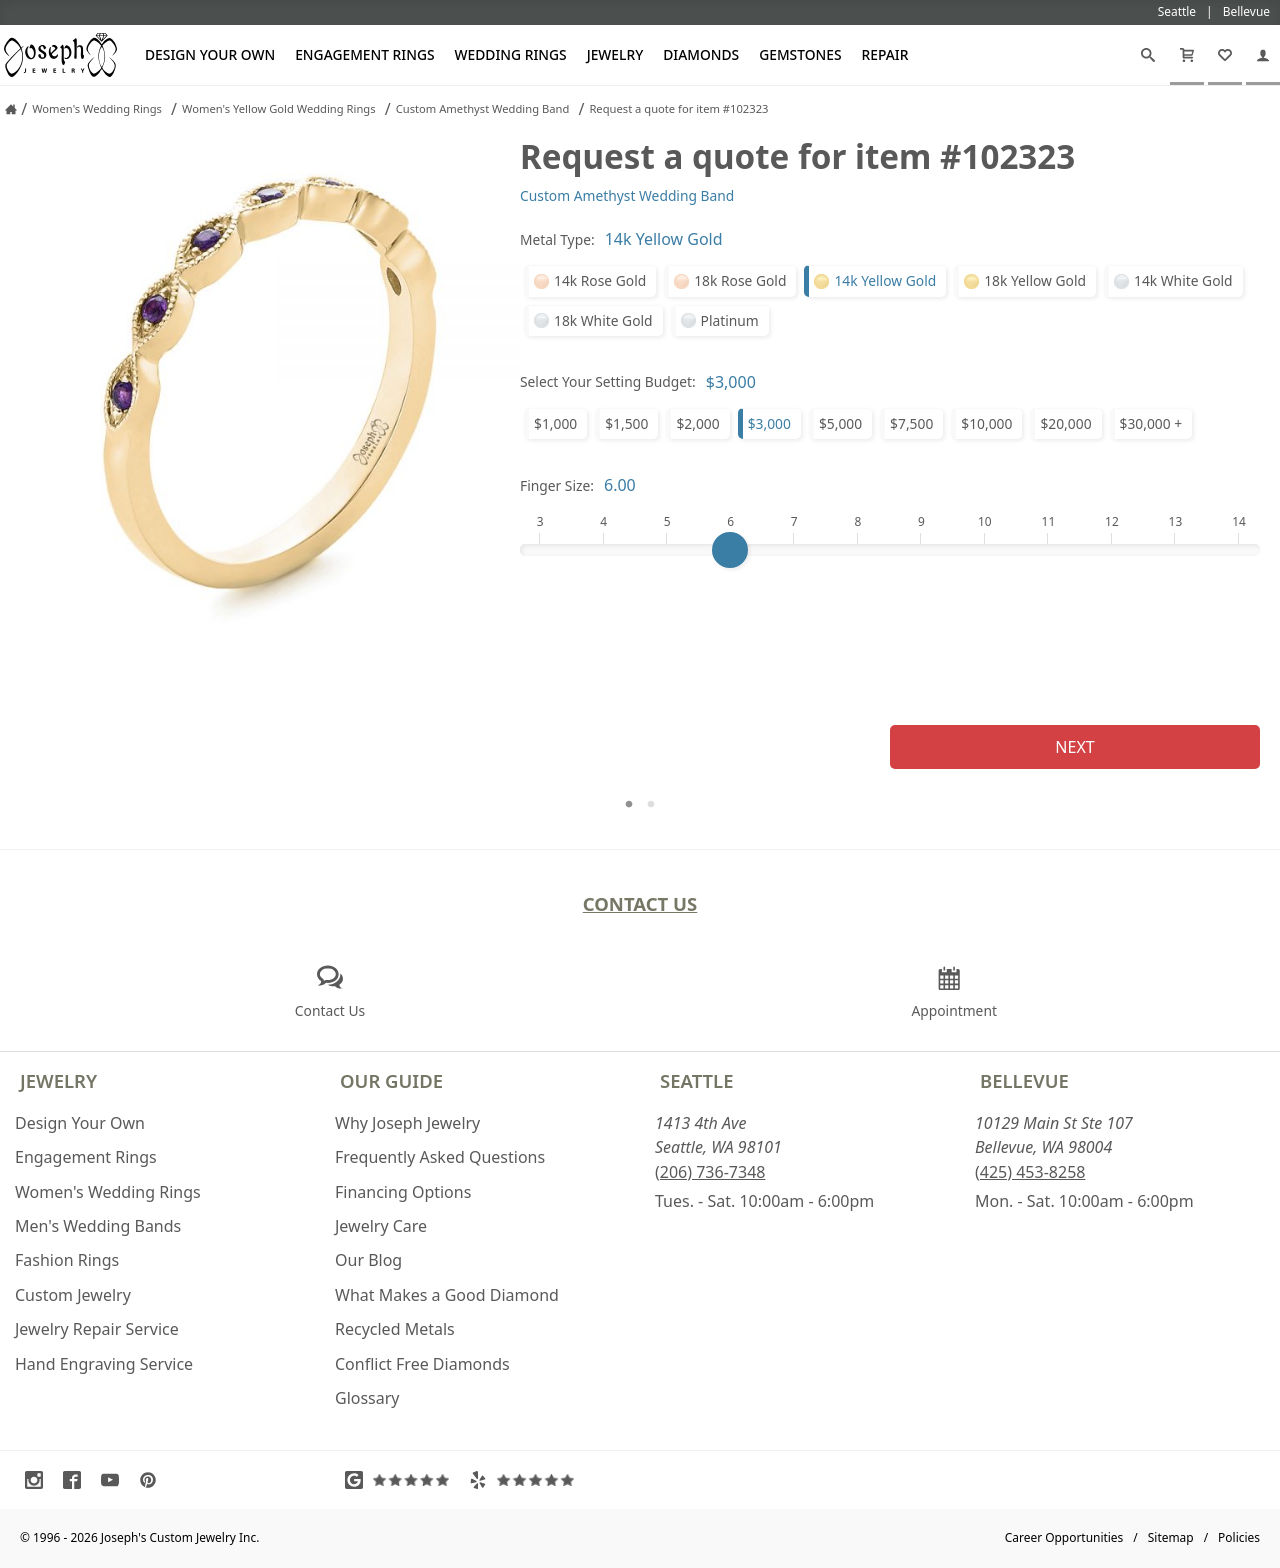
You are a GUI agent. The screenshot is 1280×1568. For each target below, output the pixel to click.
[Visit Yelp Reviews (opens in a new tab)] (526, 1480)
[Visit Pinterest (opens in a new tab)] (153, 1480)
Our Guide (391, 1080)
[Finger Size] (890, 550)
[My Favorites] (1225, 55)
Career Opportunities (1064, 1537)
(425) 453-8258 (1030, 1172)
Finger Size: (557, 485)
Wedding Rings (511, 54)
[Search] (1148, 55)
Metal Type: (557, 239)
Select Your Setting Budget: (608, 381)
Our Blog (368, 1260)
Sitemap (1171, 1537)
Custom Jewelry (73, 1295)
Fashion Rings (67, 1260)
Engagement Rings (364, 54)
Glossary (367, 1398)
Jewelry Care (381, 1226)
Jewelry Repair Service (97, 1329)
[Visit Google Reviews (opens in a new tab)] (402, 1480)
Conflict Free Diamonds (422, 1364)
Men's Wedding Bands (98, 1226)
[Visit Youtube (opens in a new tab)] (115, 1480)
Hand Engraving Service (104, 1364)
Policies (1239, 1537)
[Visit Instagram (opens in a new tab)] (39, 1480)
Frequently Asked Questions (440, 1157)
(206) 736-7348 (710, 1172)
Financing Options (403, 1192)
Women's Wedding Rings (108, 1192)
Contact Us (640, 903)
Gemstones (800, 54)
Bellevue (1024, 1080)
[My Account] (1263, 55)
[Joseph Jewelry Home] (11, 109)
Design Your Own (210, 54)
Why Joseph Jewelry (407, 1123)
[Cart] (1187, 55)
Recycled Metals (395, 1329)
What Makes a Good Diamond (447, 1295)
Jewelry (615, 54)
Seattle (696, 1080)
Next (1074, 747)
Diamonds (701, 54)
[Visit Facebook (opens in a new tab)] (77, 1480)
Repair (885, 54)
